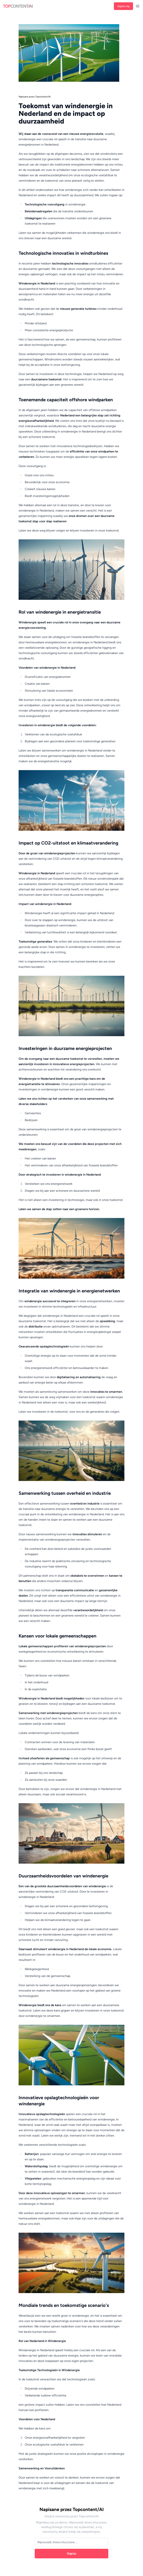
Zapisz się (123, 6)
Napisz (71, 2553)
